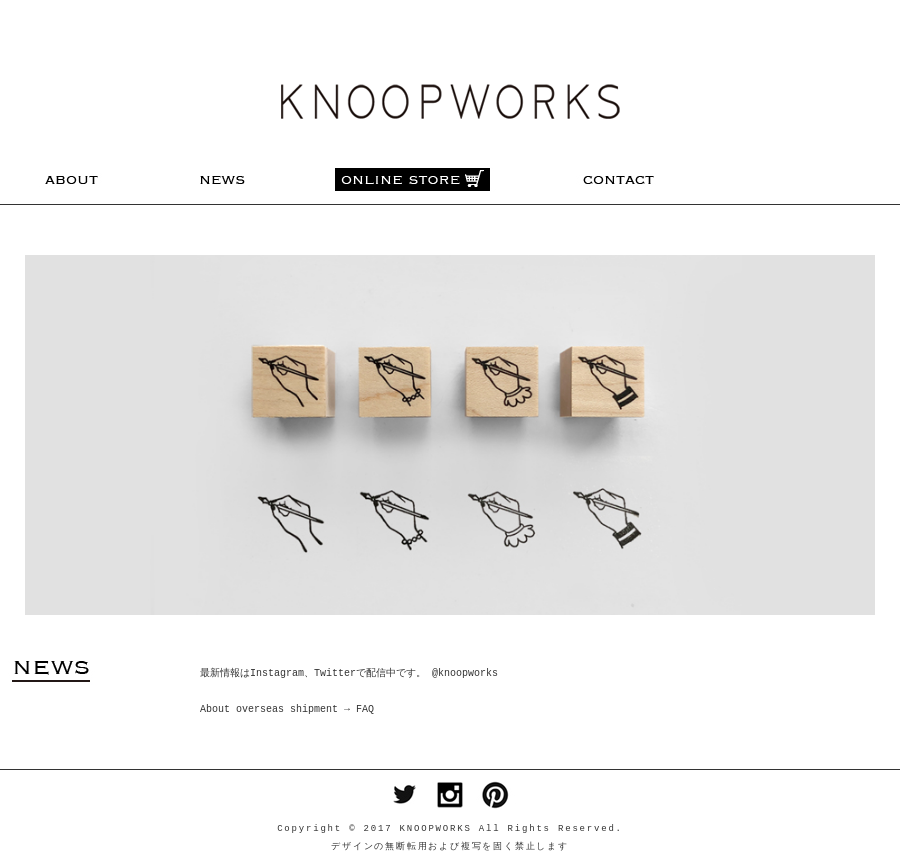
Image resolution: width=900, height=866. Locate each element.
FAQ (365, 710)
